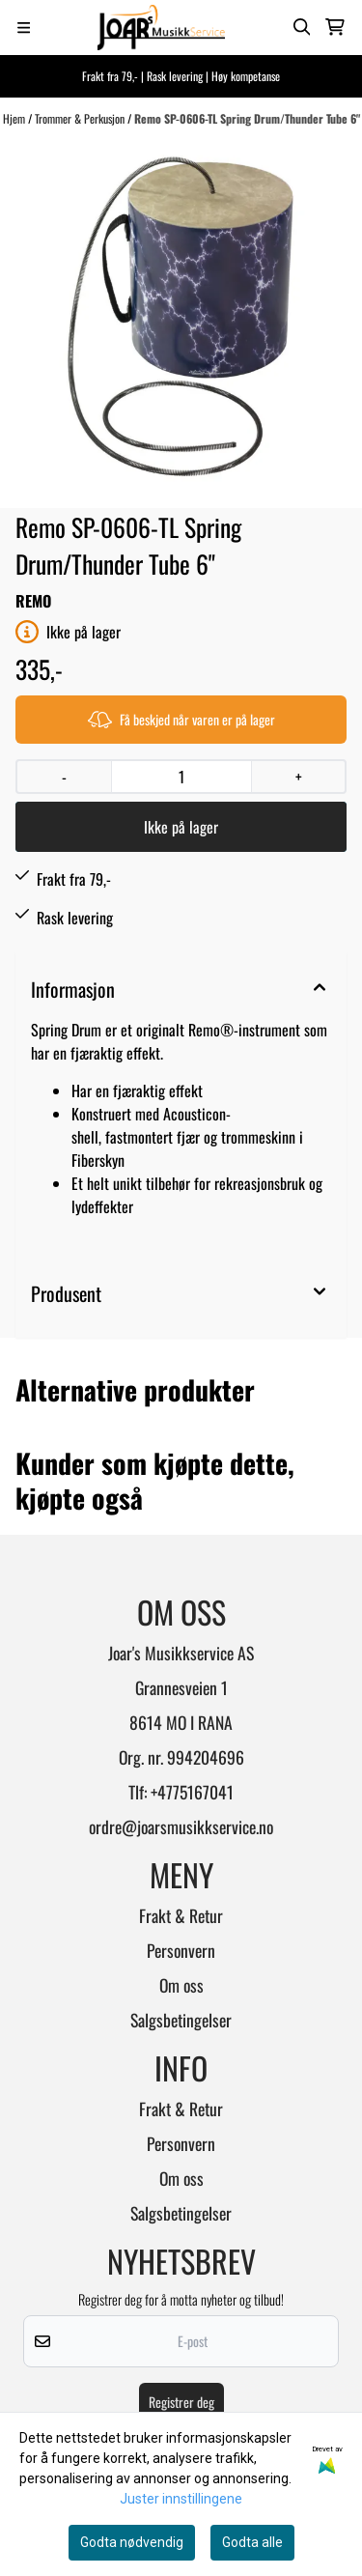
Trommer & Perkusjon (81, 118)
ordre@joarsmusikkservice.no (181, 1826)
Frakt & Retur (181, 1915)
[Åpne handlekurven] (335, 27)
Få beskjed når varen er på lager (181, 719)
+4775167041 (192, 1791)
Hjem (15, 118)
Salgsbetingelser (181, 2019)
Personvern (181, 1950)
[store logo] (161, 27)
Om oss (181, 1984)
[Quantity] (181, 776)
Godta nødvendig (131, 2542)
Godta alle (252, 2542)
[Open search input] (302, 27)
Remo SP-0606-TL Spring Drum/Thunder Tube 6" (247, 118)
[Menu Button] (24, 27)
